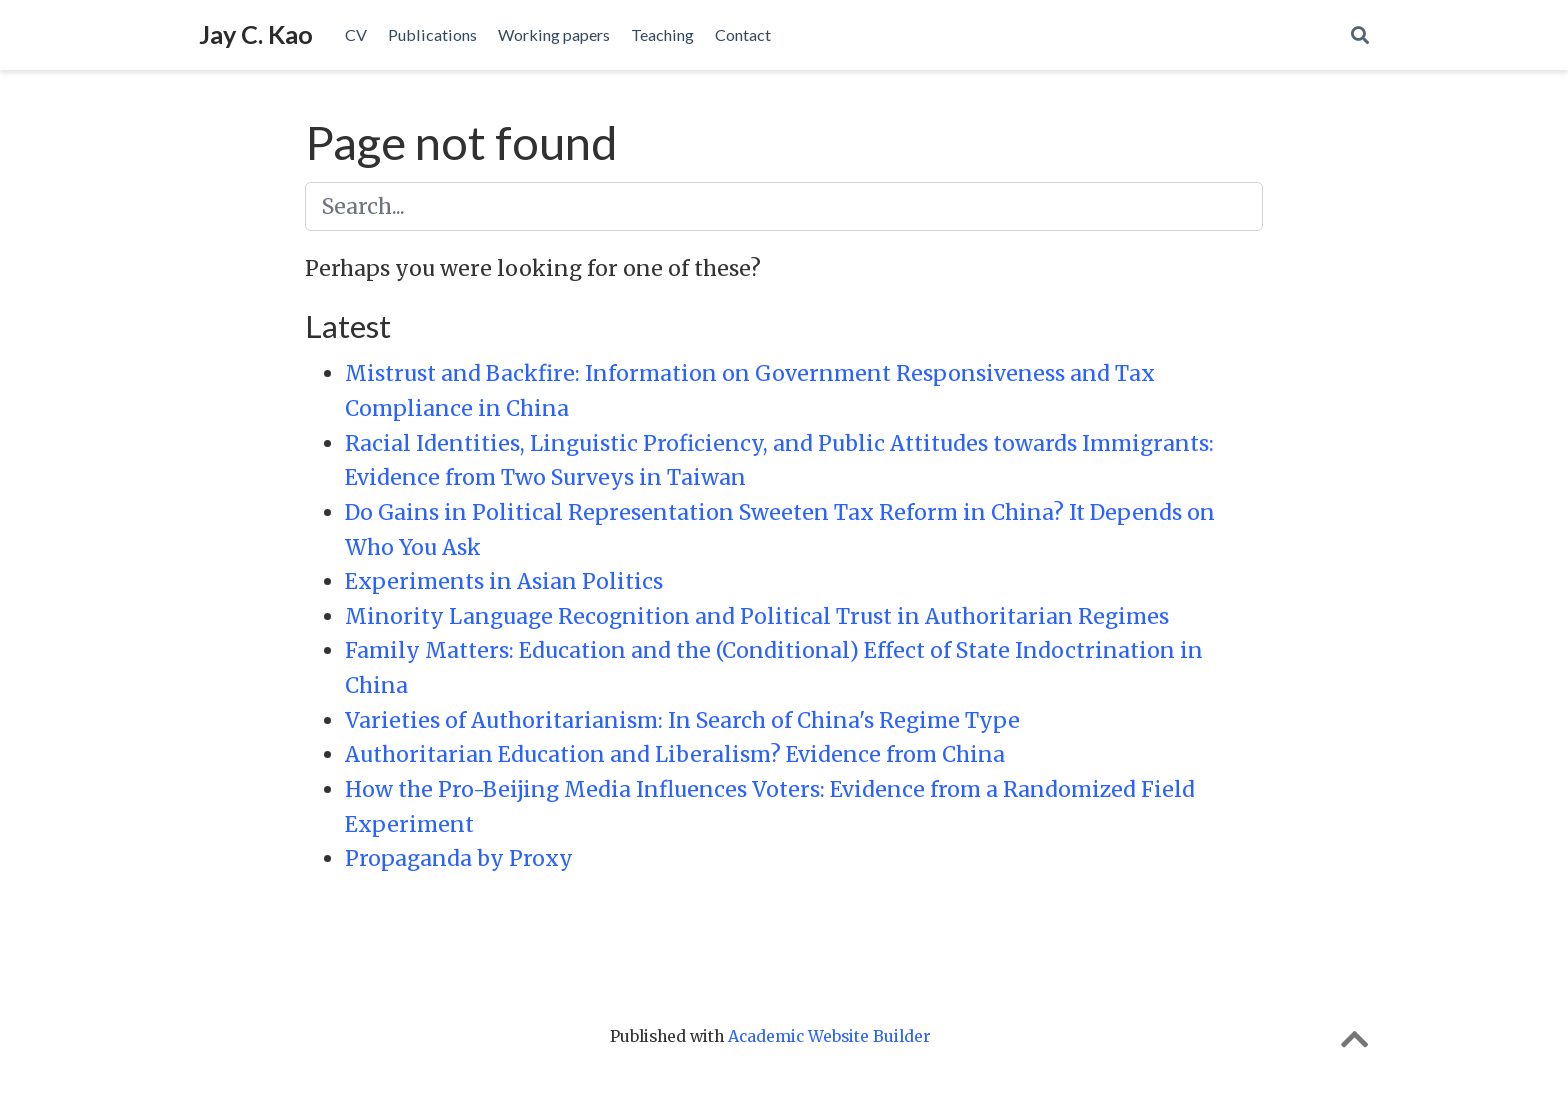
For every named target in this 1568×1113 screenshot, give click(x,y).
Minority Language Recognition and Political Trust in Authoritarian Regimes (757, 616)
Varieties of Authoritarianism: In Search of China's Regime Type (682, 720)
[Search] (1360, 35)
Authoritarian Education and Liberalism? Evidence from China (675, 754)
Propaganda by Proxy (459, 858)
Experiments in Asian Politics (504, 581)
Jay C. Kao (256, 34)
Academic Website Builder (829, 1036)
